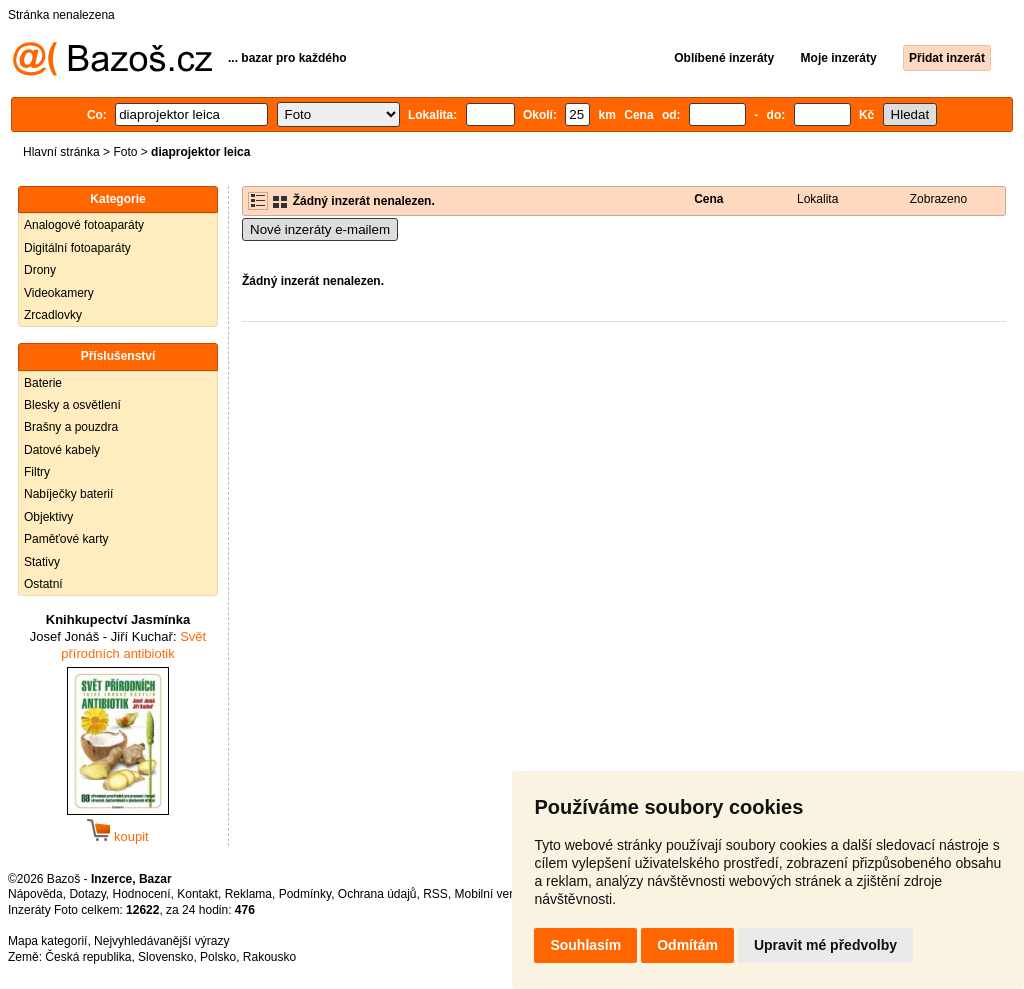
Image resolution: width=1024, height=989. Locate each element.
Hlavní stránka (61, 152)
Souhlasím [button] (585, 945)
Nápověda (35, 894)
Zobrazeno (938, 199)
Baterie (43, 383)
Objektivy (48, 517)
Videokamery (59, 293)
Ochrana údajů (377, 894)
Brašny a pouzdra (71, 427)
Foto (125, 152)
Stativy (42, 562)
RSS (435, 894)
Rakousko (269, 957)
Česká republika (88, 957)
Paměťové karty (66, 539)
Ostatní (43, 584)
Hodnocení (142, 894)
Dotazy (87, 894)
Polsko (218, 957)
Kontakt (197, 894)
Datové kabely (62, 450)
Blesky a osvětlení (72, 405)
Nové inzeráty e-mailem (320, 229)
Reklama (248, 894)
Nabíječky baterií (68, 494)
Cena (708, 199)
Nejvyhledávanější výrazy (161, 941)
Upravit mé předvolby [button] (825, 945)
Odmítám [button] (687, 945)
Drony (40, 270)
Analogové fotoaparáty (84, 225)
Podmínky (305, 894)
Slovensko (165, 957)
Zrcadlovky (53, 315)
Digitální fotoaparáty (77, 248)
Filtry (37, 472)
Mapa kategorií (47, 941)
